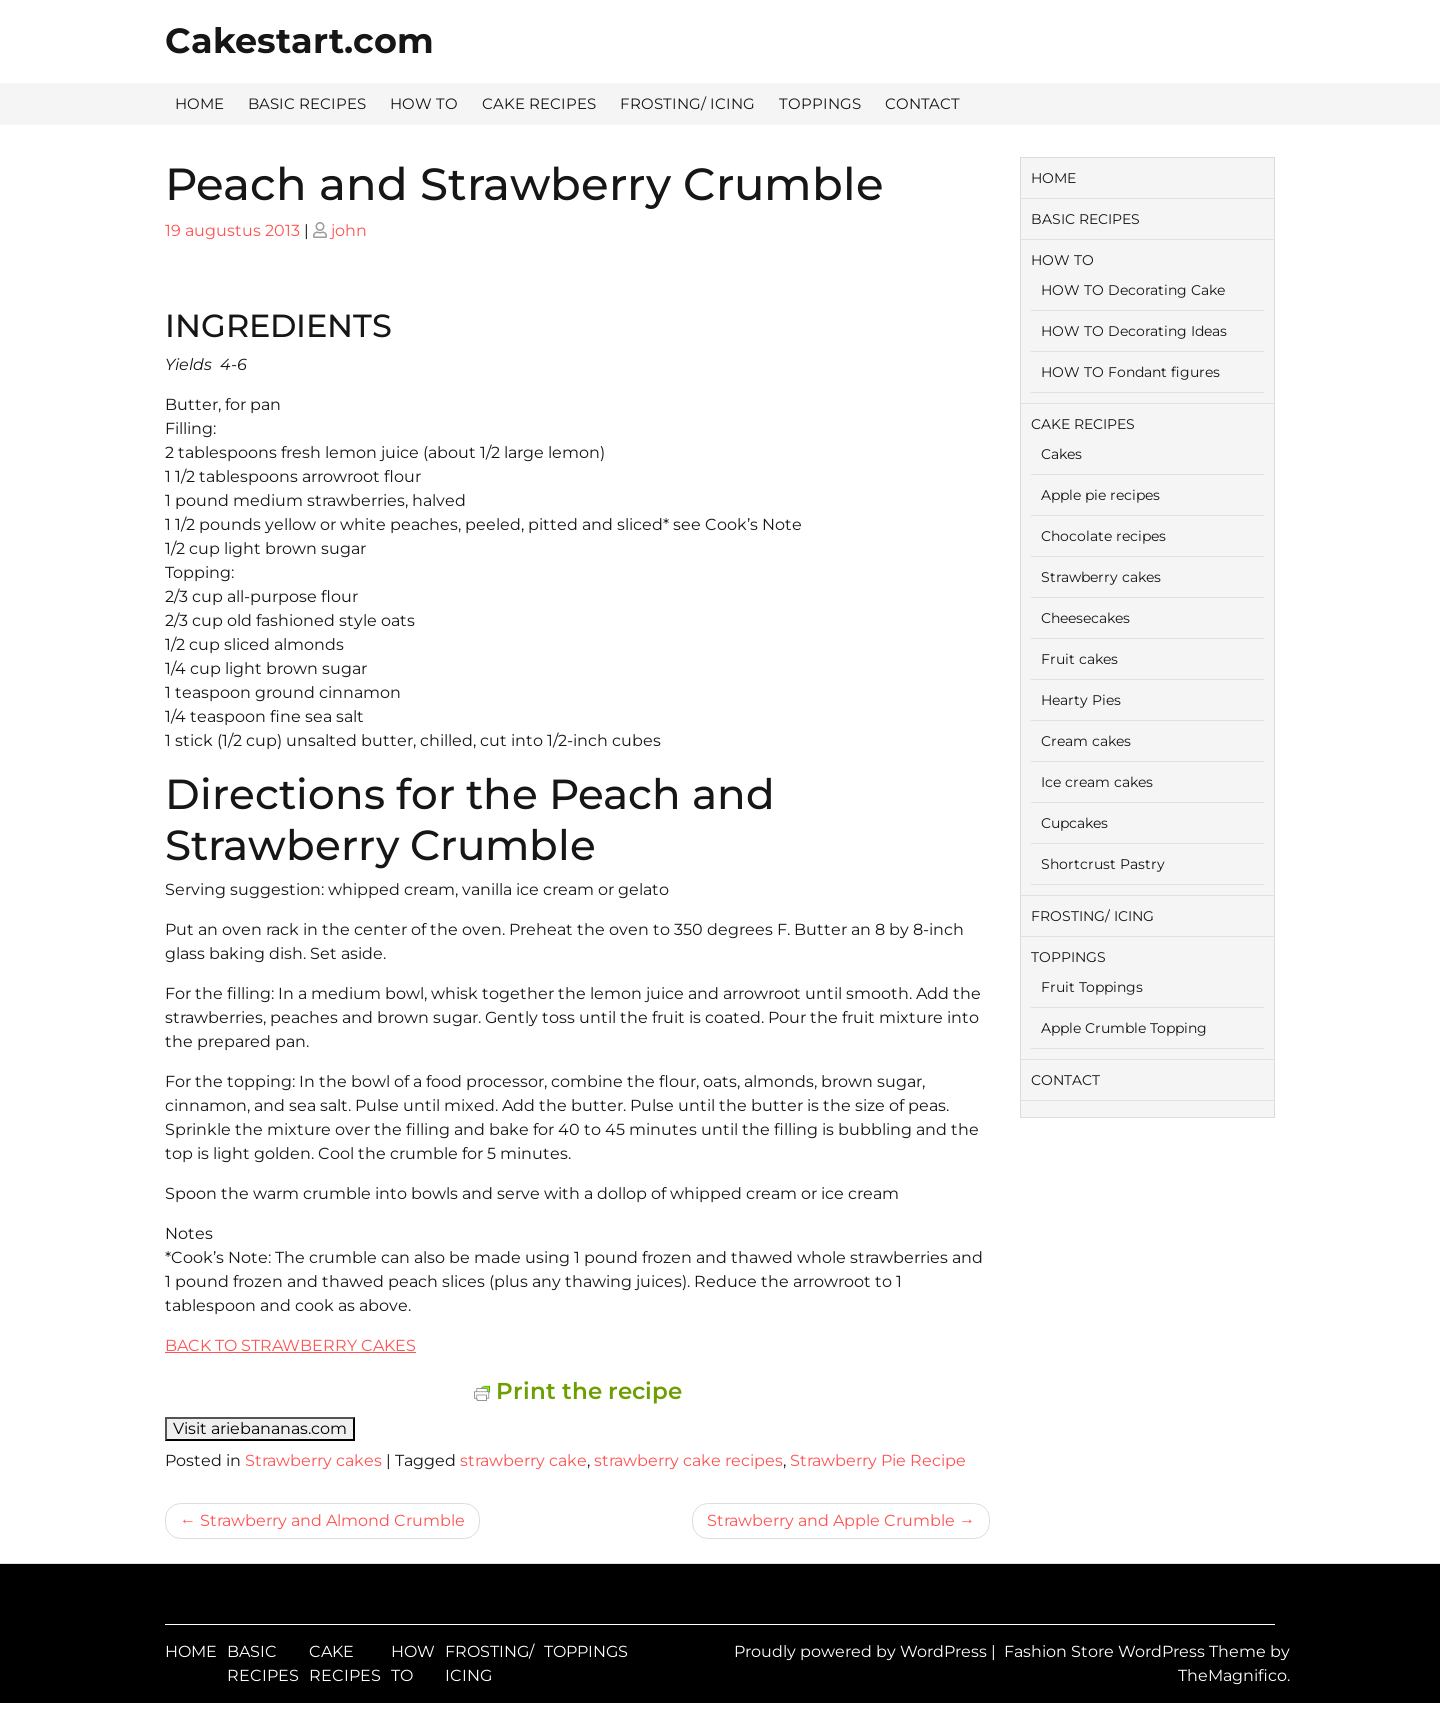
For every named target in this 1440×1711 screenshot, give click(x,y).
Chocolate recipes (1103, 536)
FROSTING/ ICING (687, 103)
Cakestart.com (299, 40)
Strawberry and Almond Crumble (332, 1520)
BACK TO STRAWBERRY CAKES (290, 1345)
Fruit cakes (1079, 659)
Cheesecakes (1085, 618)
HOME (199, 103)
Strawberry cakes (313, 1460)
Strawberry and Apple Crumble (831, 1520)
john (349, 230)
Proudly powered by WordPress (862, 1651)
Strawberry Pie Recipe (878, 1460)
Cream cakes (1086, 741)
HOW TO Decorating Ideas (1134, 331)
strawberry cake (523, 1460)
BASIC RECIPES (307, 103)
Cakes (1061, 454)
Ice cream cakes (1097, 782)
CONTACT (922, 103)
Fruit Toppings (1092, 987)
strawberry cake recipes (688, 1460)
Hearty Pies (1081, 700)
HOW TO (424, 103)
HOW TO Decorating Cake (1133, 290)
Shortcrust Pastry (1103, 864)
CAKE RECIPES (539, 103)
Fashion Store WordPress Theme (1137, 1651)
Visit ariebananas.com (260, 1428)
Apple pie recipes (1100, 495)
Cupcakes (1074, 823)
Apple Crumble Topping (1124, 1028)
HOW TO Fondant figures (1130, 372)
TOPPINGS (820, 103)
